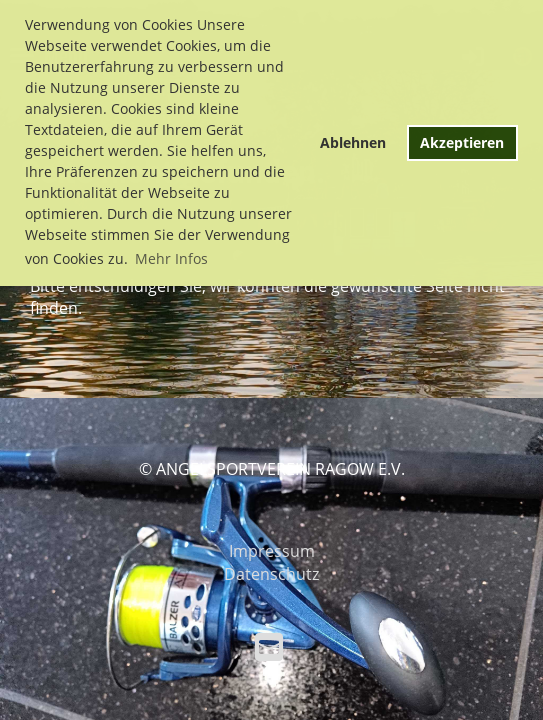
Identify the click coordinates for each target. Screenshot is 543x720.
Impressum (272, 551)
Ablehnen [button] (353, 142)
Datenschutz (271, 574)
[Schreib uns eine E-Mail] (269, 646)
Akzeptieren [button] (462, 142)
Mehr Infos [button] (171, 258)
